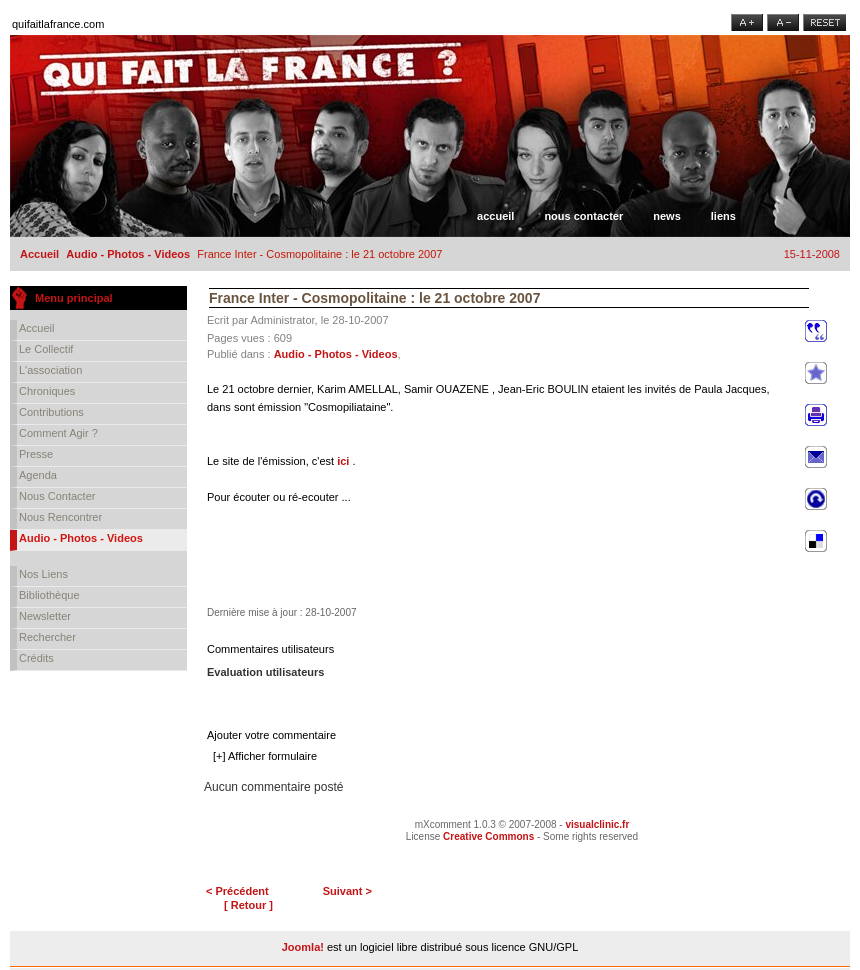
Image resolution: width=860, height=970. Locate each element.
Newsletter (45, 616)
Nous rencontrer (60, 517)
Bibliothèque (49, 595)
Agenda (38, 475)
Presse (36, 454)
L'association (50, 370)
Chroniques (47, 391)
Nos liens (43, 574)
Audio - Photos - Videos (128, 254)
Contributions (51, 412)
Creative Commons (488, 836)
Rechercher (47, 637)
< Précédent (237, 891)
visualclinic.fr (597, 824)
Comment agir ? (58, 433)
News (667, 216)
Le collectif (46, 349)
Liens (723, 216)
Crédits (36, 658)
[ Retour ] (248, 905)
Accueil (495, 216)
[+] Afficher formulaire (265, 756)
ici (343, 461)
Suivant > (347, 891)
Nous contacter (583, 216)
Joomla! (303, 947)
